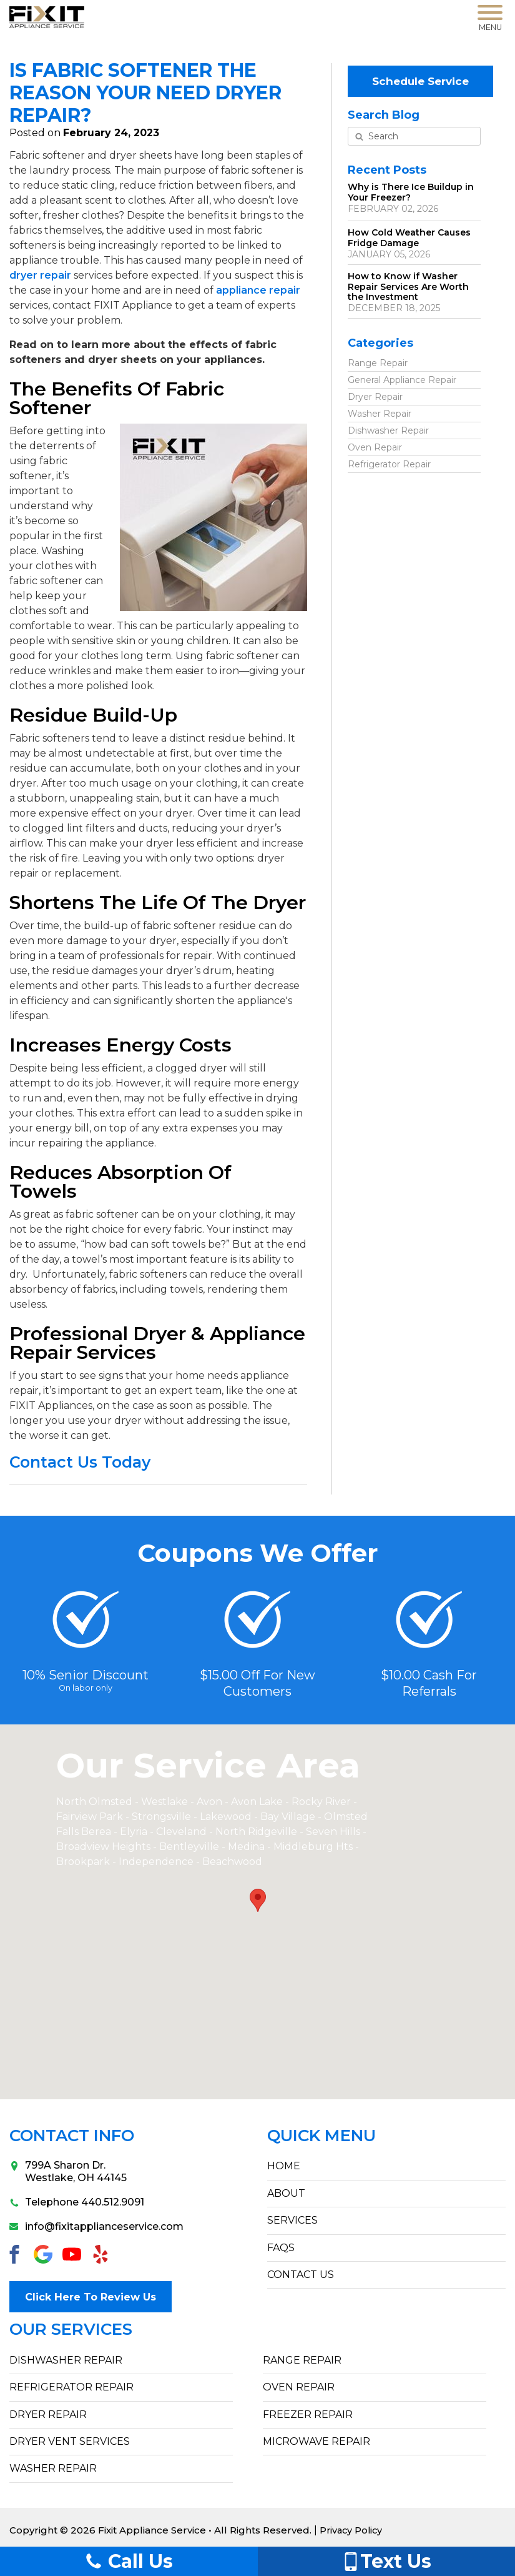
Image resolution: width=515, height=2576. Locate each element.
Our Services (70, 2324)
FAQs (281, 2248)
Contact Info (71, 2136)
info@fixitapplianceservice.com (96, 2226)
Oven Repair (375, 443)
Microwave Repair (316, 2436)
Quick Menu (321, 2136)
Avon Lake (257, 1802)
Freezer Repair (308, 2409)
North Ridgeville (256, 1832)
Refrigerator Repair (389, 460)
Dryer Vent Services (69, 2436)
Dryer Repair (375, 393)
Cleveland (182, 1832)
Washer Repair (379, 409)
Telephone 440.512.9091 (76, 2202)
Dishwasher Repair (388, 426)
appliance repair (258, 290)
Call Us (128, 2561)
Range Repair (378, 359)
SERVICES (292, 2220)
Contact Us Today (79, 1462)
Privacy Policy (352, 2524)
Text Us (386, 2561)
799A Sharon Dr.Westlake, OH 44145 (68, 2171)
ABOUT (286, 2193)
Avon (209, 1802)
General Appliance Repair (402, 376)
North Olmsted (94, 1802)
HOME (283, 2166)
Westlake (164, 1802)
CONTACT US (300, 2274)
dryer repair (40, 275)
